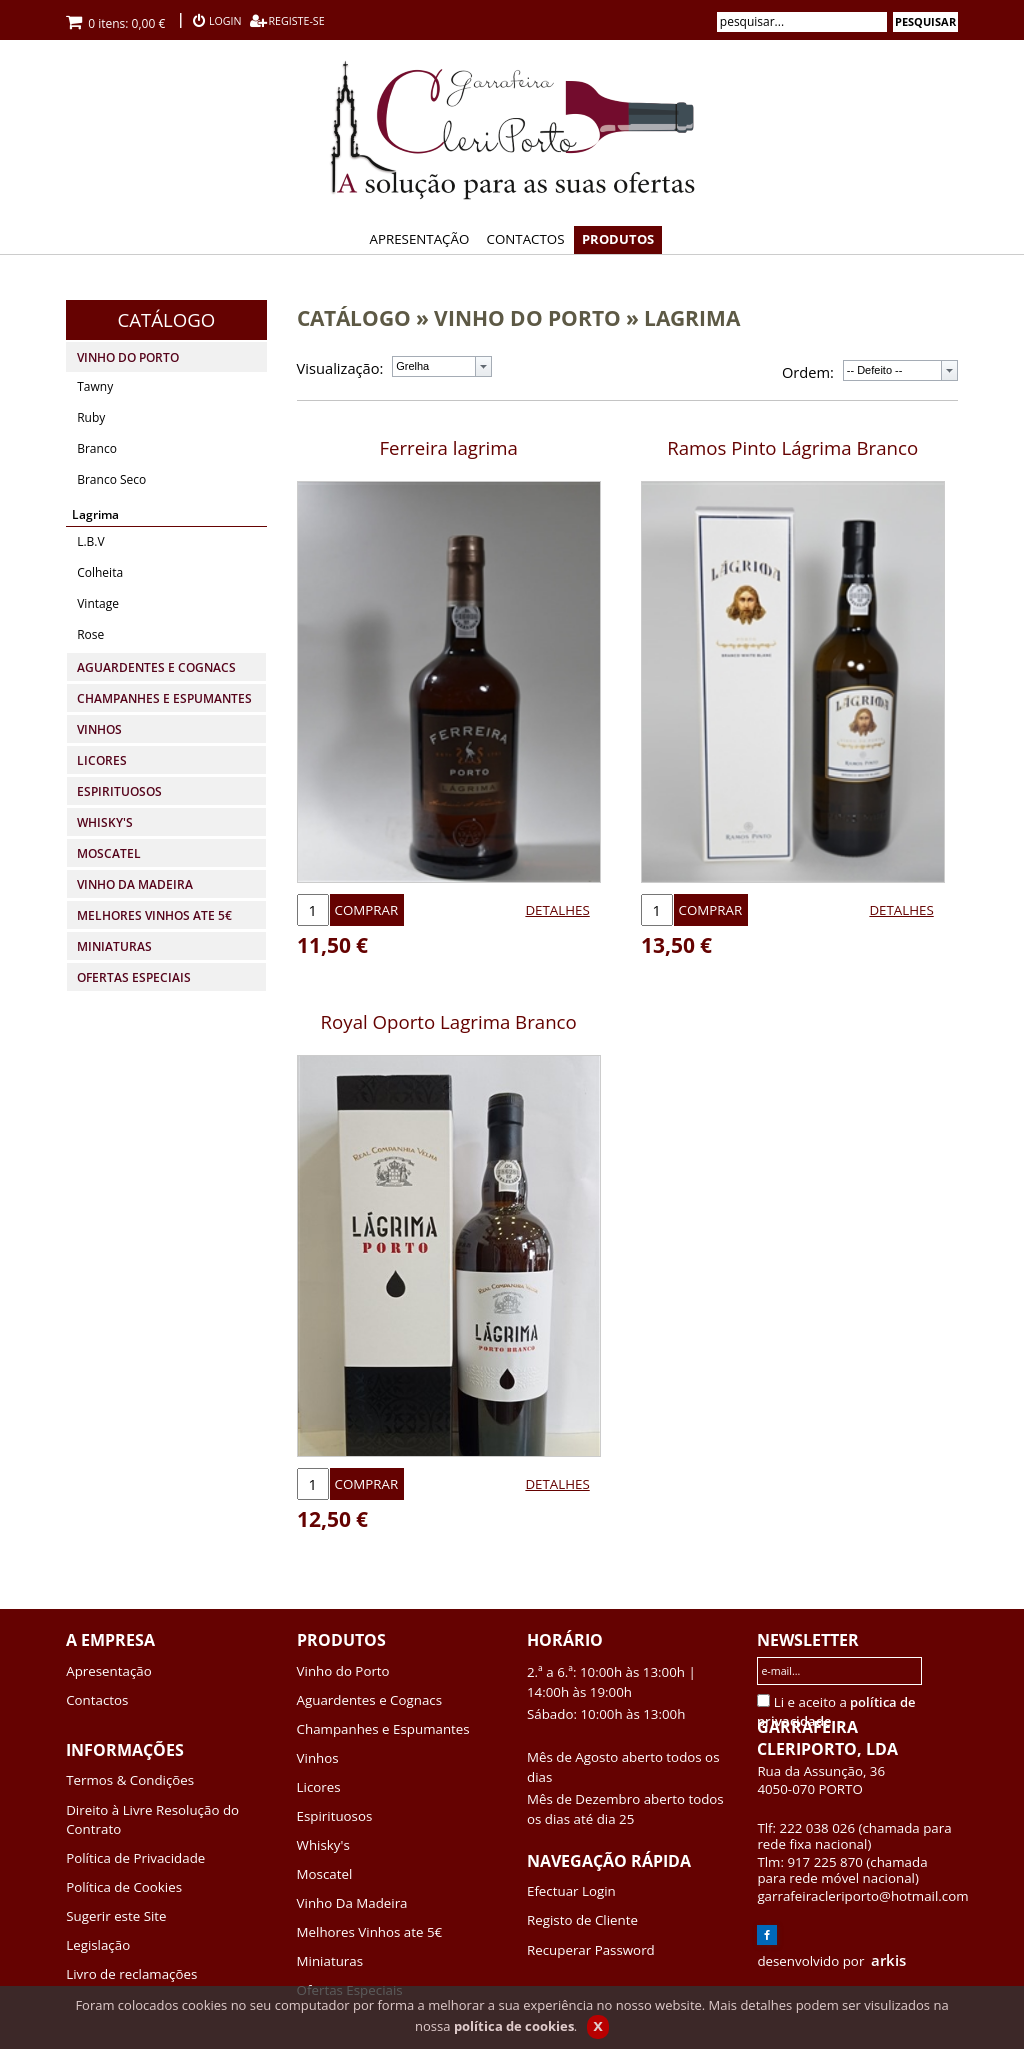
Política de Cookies (124, 1887)
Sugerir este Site (116, 1916)
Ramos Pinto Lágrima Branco (792, 447)
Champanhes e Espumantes (383, 1729)
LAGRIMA (692, 317)
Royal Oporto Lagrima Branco (449, 1021)
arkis (888, 1960)
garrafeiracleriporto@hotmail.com (862, 1896)
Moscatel (325, 1874)
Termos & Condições (130, 1780)
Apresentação (109, 1671)
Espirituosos (335, 1816)
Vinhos (318, 1758)
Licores (319, 1787)
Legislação (98, 1945)
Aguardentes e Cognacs (369, 1700)
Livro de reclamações (131, 1974)
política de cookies (514, 2026)
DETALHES (557, 910)
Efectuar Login (571, 1891)
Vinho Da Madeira (352, 1903)
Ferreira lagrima (448, 447)
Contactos (97, 1700)
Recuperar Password (591, 1950)
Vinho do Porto (343, 1671)
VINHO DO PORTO (527, 317)
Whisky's (323, 1845)
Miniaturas (330, 1961)
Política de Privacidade (135, 1858)
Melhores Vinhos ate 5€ (370, 1932)
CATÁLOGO (354, 317)
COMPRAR (367, 910)
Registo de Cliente (582, 1920)
